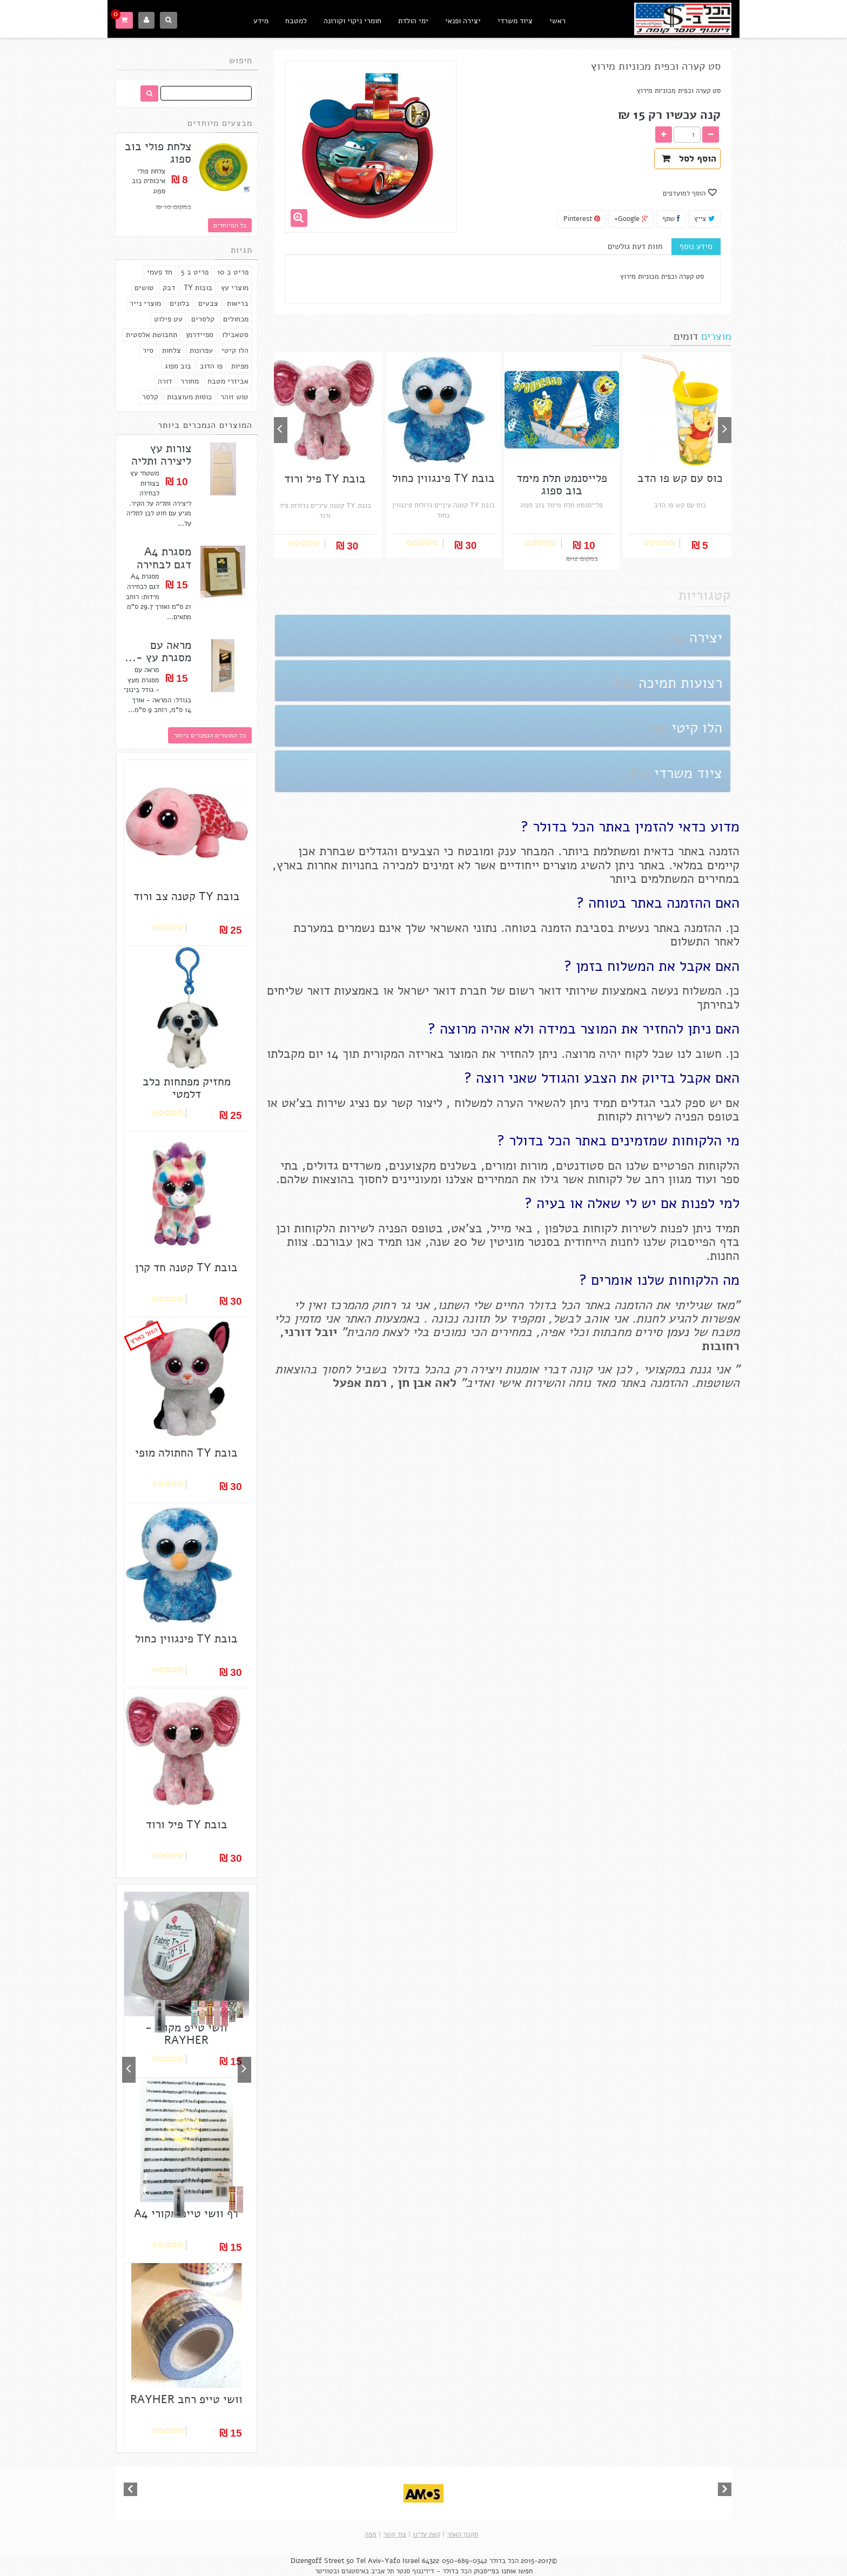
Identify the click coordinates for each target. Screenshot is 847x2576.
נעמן (675, 1332)
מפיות (239, 366)
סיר (148, 350)
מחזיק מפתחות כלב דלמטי (187, 1088)
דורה (165, 381)
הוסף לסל (689, 158)
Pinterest (581, 219)
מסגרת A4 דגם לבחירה (164, 558)
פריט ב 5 (195, 272)
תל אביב (382, 2571)
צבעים (208, 303)
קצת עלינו (426, 2534)
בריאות (237, 303)
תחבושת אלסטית (151, 335)
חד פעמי (159, 272)
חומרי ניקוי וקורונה (352, 21)
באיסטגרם (355, 2571)
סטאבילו (235, 335)
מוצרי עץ (234, 288)
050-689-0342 (464, 2561)
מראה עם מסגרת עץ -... (158, 651)
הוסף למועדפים (685, 193)
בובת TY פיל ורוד (186, 1825)
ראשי (557, 21)
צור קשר (394, 2534)
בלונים (180, 303)
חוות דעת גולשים (635, 246)
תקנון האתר (462, 2534)
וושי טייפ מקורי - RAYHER (186, 2034)
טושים (144, 288)
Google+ (631, 219)
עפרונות (201, 350)
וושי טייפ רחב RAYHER (186, 2399)
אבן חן (415, 1382)
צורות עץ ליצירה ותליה (161, 454)
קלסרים (202, 319)
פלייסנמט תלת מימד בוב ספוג (561, 484)
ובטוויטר (327, 2571)
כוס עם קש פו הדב (680, 478)
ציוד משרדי (515, 21)
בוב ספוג (178, 366)
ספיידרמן (199, 335)
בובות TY (198, 288)
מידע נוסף (696, 246)
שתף (671, 219)
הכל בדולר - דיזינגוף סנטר (434, 2571)
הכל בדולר (504, 2561)
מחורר (189, 381)
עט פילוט (168, 319)
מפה (371, 2534)
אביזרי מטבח (227, 381)
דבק (169, 288)
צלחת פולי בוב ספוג (158, 152)
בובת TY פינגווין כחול (186, 1639)
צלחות (171, 350)
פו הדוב (211, 366)
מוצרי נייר (145, 303)
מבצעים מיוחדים (219, 123)
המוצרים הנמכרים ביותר (205, 425)
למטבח (296, 21)
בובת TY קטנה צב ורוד (186, 896)
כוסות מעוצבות (189, 397)
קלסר (150, 397)
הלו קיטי (234, 350)
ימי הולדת (413, 21)
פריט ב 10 (232, 272)
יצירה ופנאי (463, 21)
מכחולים (235, 319)
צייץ (704, 219)
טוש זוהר (234, 397)
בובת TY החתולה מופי (186, 1453)
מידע (260, 21)
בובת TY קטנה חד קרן (186, 1268)
